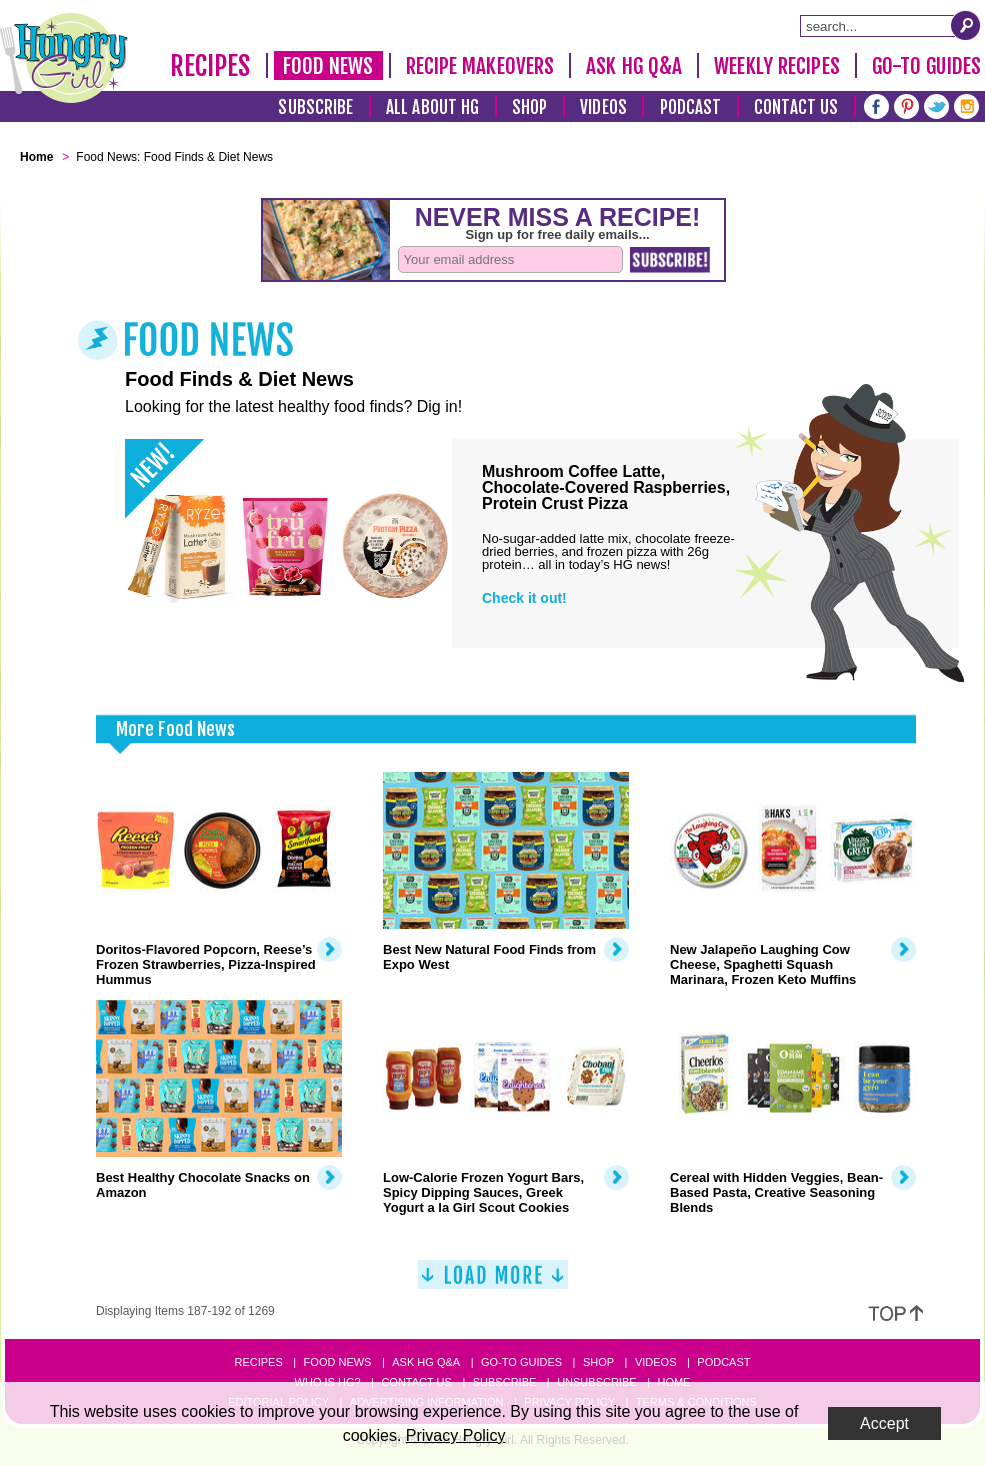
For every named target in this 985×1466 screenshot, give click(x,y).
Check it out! (524, 598)
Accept (884, 1423)
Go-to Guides (521, 1362)
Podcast (691, 107)
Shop (529, 107)
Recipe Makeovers (480, 66)
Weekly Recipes (776, 66)
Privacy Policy (456, 1435)
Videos (603, 107)
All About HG (432, 107)
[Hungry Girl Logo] (64, 58)
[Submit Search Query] (966, 25)
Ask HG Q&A (634, 66)
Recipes (210, 66)
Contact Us (796, 107)
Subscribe (315, 107)
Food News (328, 66)
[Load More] (493, 1282)
